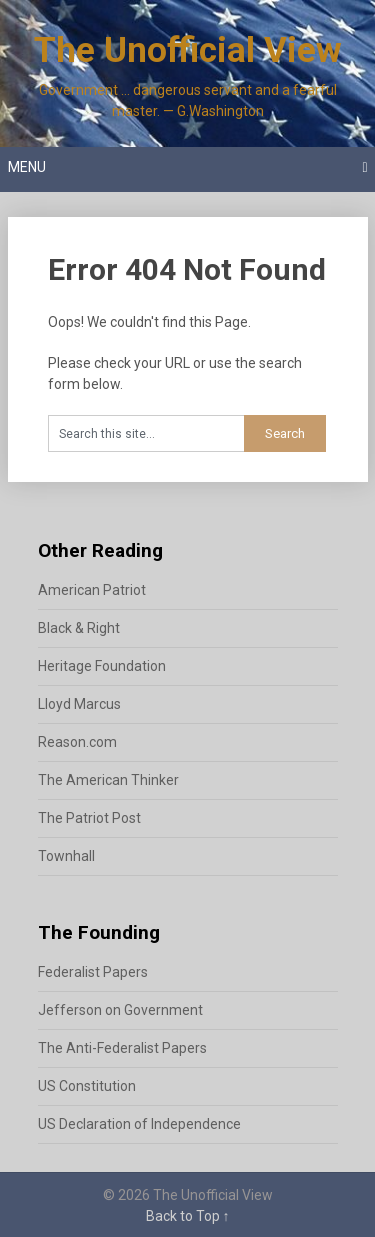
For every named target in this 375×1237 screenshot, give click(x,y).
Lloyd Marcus (79, 704)
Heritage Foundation (102, 666)
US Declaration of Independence (139, 1124)
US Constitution (87, 1086)
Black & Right (79, 628)
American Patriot (92, 590)
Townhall (66, 856)
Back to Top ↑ (188, 1216)
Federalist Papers (93, 972)
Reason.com (77, 742)
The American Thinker (108, 780)
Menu (27, 167)
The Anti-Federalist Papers (122, 1048)
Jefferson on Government (120, 1010)
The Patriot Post (89, 818)
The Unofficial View (188, 50)
